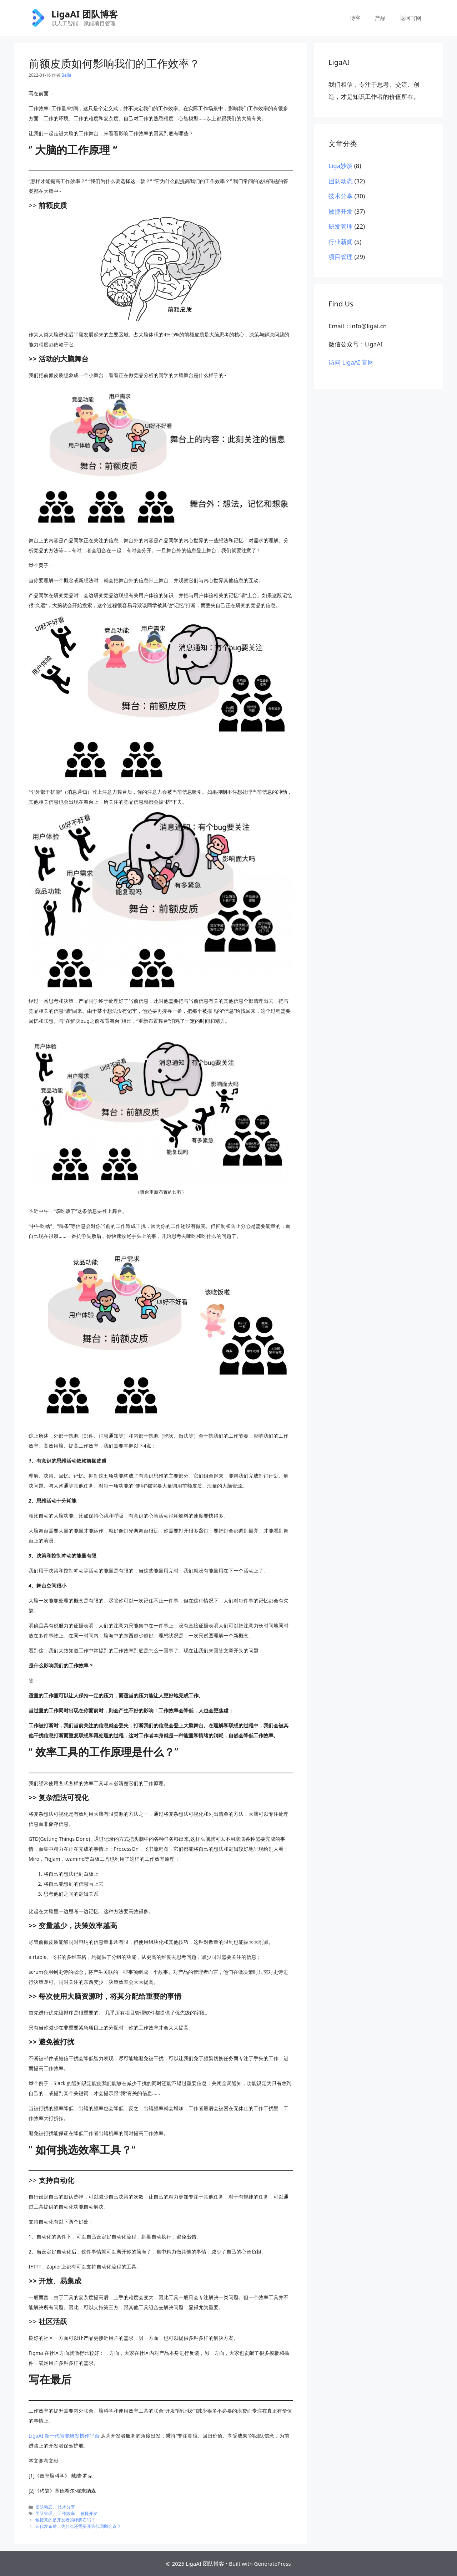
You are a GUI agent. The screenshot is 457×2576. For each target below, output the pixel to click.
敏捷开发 (88, 2513)
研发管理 (340, 226)
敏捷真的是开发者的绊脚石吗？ (65, 2519)
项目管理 (340, 257)
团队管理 (43, 2513)
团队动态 (43, 2507)
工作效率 (66, 2513)
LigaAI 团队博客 (84, 14)
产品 (380, 17)
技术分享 (66, 2507)
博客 (355, 17)
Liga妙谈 (340, 166)
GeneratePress (272, 2563)
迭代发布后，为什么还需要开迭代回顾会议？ (78, 2526)
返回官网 (410, 17)
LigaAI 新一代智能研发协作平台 (64, 2435)
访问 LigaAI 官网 (351, 362)
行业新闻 (340, 242)
